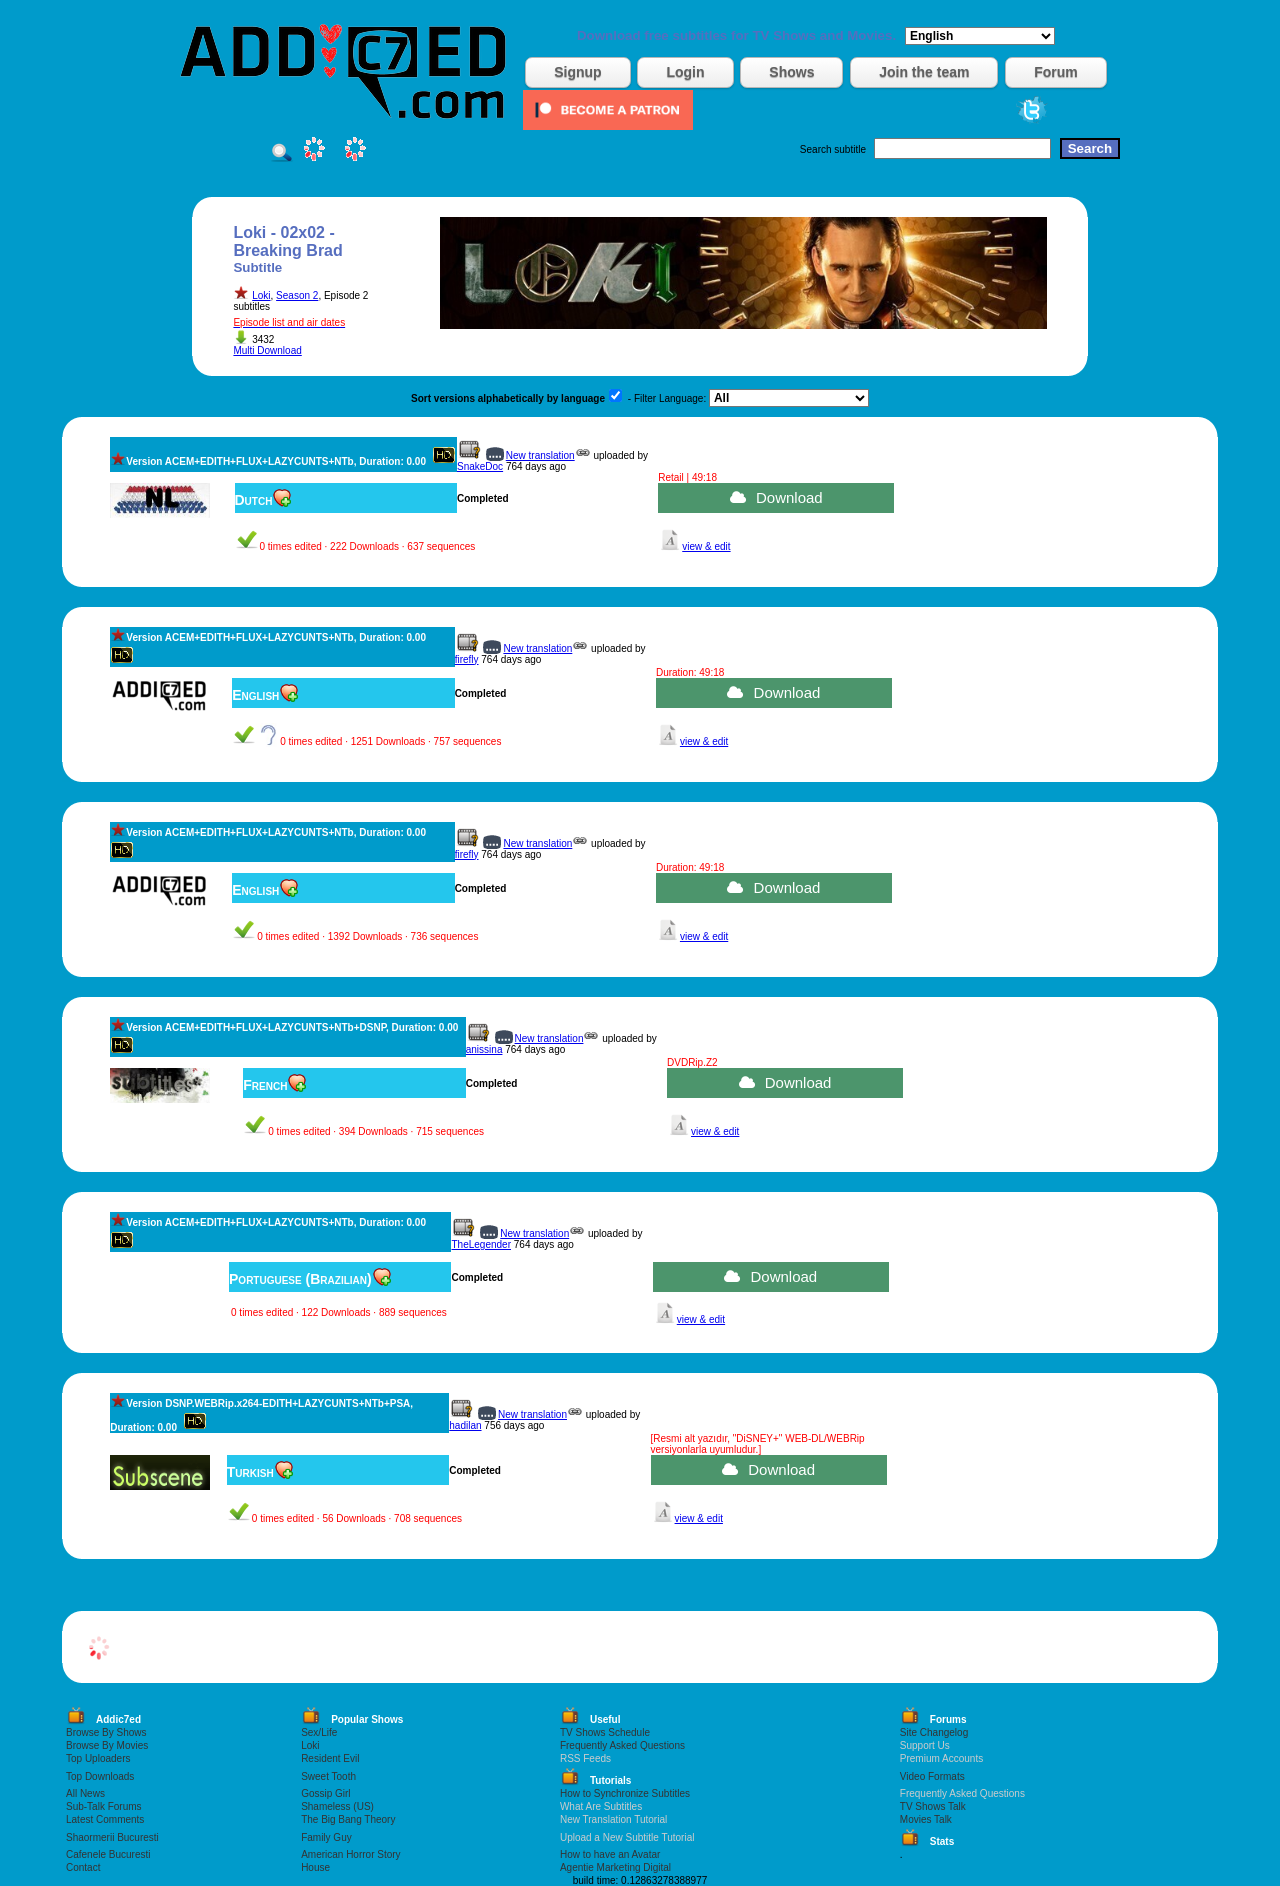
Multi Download (267, 350)
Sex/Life (319, 1732)
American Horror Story (350, 1854)
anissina (484, 1049)
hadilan (465, 1425)
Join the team (924, 72)
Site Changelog (934, 1732)
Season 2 (297, 295)
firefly (467, 659)
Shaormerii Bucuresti (112, 1837)
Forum (1056, 72)
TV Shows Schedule (605, 1732)
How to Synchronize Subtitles (625, 1793)
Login (685, 72)
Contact (83, 1867)
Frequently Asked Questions (622, 1745)
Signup (577, 72)
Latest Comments (105, 1819)
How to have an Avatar (610, 1854)
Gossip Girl (325, 1793)
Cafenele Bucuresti (108, 1854)
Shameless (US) (337, 1806)
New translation (540, 455)
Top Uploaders (98, 1758)
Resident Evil (330, 1758)
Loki (261, 295)
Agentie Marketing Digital (615, 1867)
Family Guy (326, 1837)
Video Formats (932, 1776)
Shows (791, 72)
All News (85, 1793)
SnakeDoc (480, 466)
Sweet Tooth (328, 1776)
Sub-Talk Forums (104, 1806)
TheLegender (481, 1244)
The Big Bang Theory (348, 1819)
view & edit (706, 546)
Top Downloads (100, 1776)
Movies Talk (926, 1819)
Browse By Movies (107, 1745)
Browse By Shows (106, 1732)
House (315, 1867)
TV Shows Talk (933, 1806)
